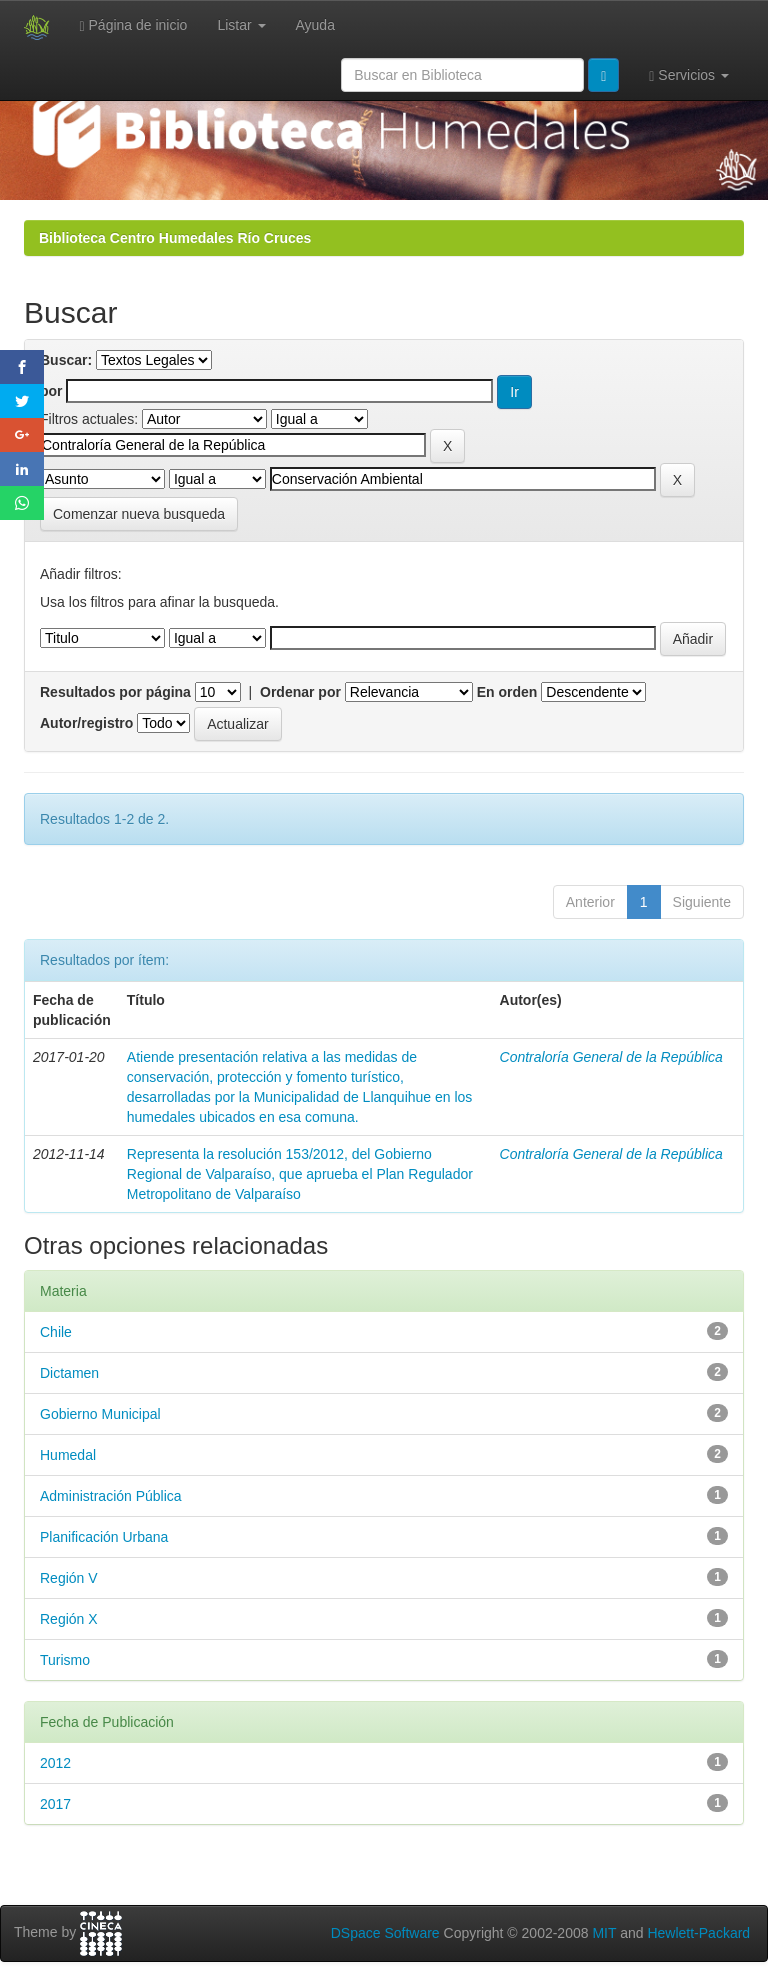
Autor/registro (86, 723)
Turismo (65, 1660)
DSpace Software (385, 1933)
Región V (69, 1578)
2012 (55, 1763)
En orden (507, 692)
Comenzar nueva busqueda (139, 514)
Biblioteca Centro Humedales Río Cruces (175, 238)
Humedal (68, 1455)
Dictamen (69, 1373)
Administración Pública (111, 1496)
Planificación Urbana (104, 1537)
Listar (241, 25)
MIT (604, 1933)
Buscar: (66, 360)
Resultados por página (115, 692)
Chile (56, 1332)
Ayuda (315, 25)
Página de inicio (134, 25)
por (51, 391)
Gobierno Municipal (100, 1414)
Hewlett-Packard (698, 1933)
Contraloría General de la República (611, 1057)
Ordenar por (300, 692)
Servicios (689, 75)
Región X (69, 1619)
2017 (55, 1804)
